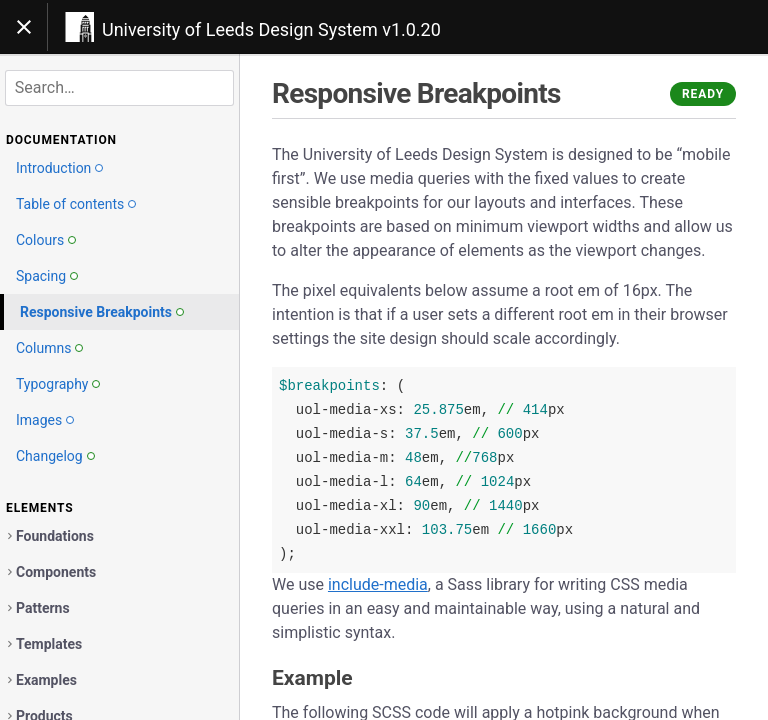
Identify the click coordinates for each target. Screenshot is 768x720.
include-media (378, 584)
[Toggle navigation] (24, 27)
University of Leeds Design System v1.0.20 (271, 29)
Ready (703, 94)
